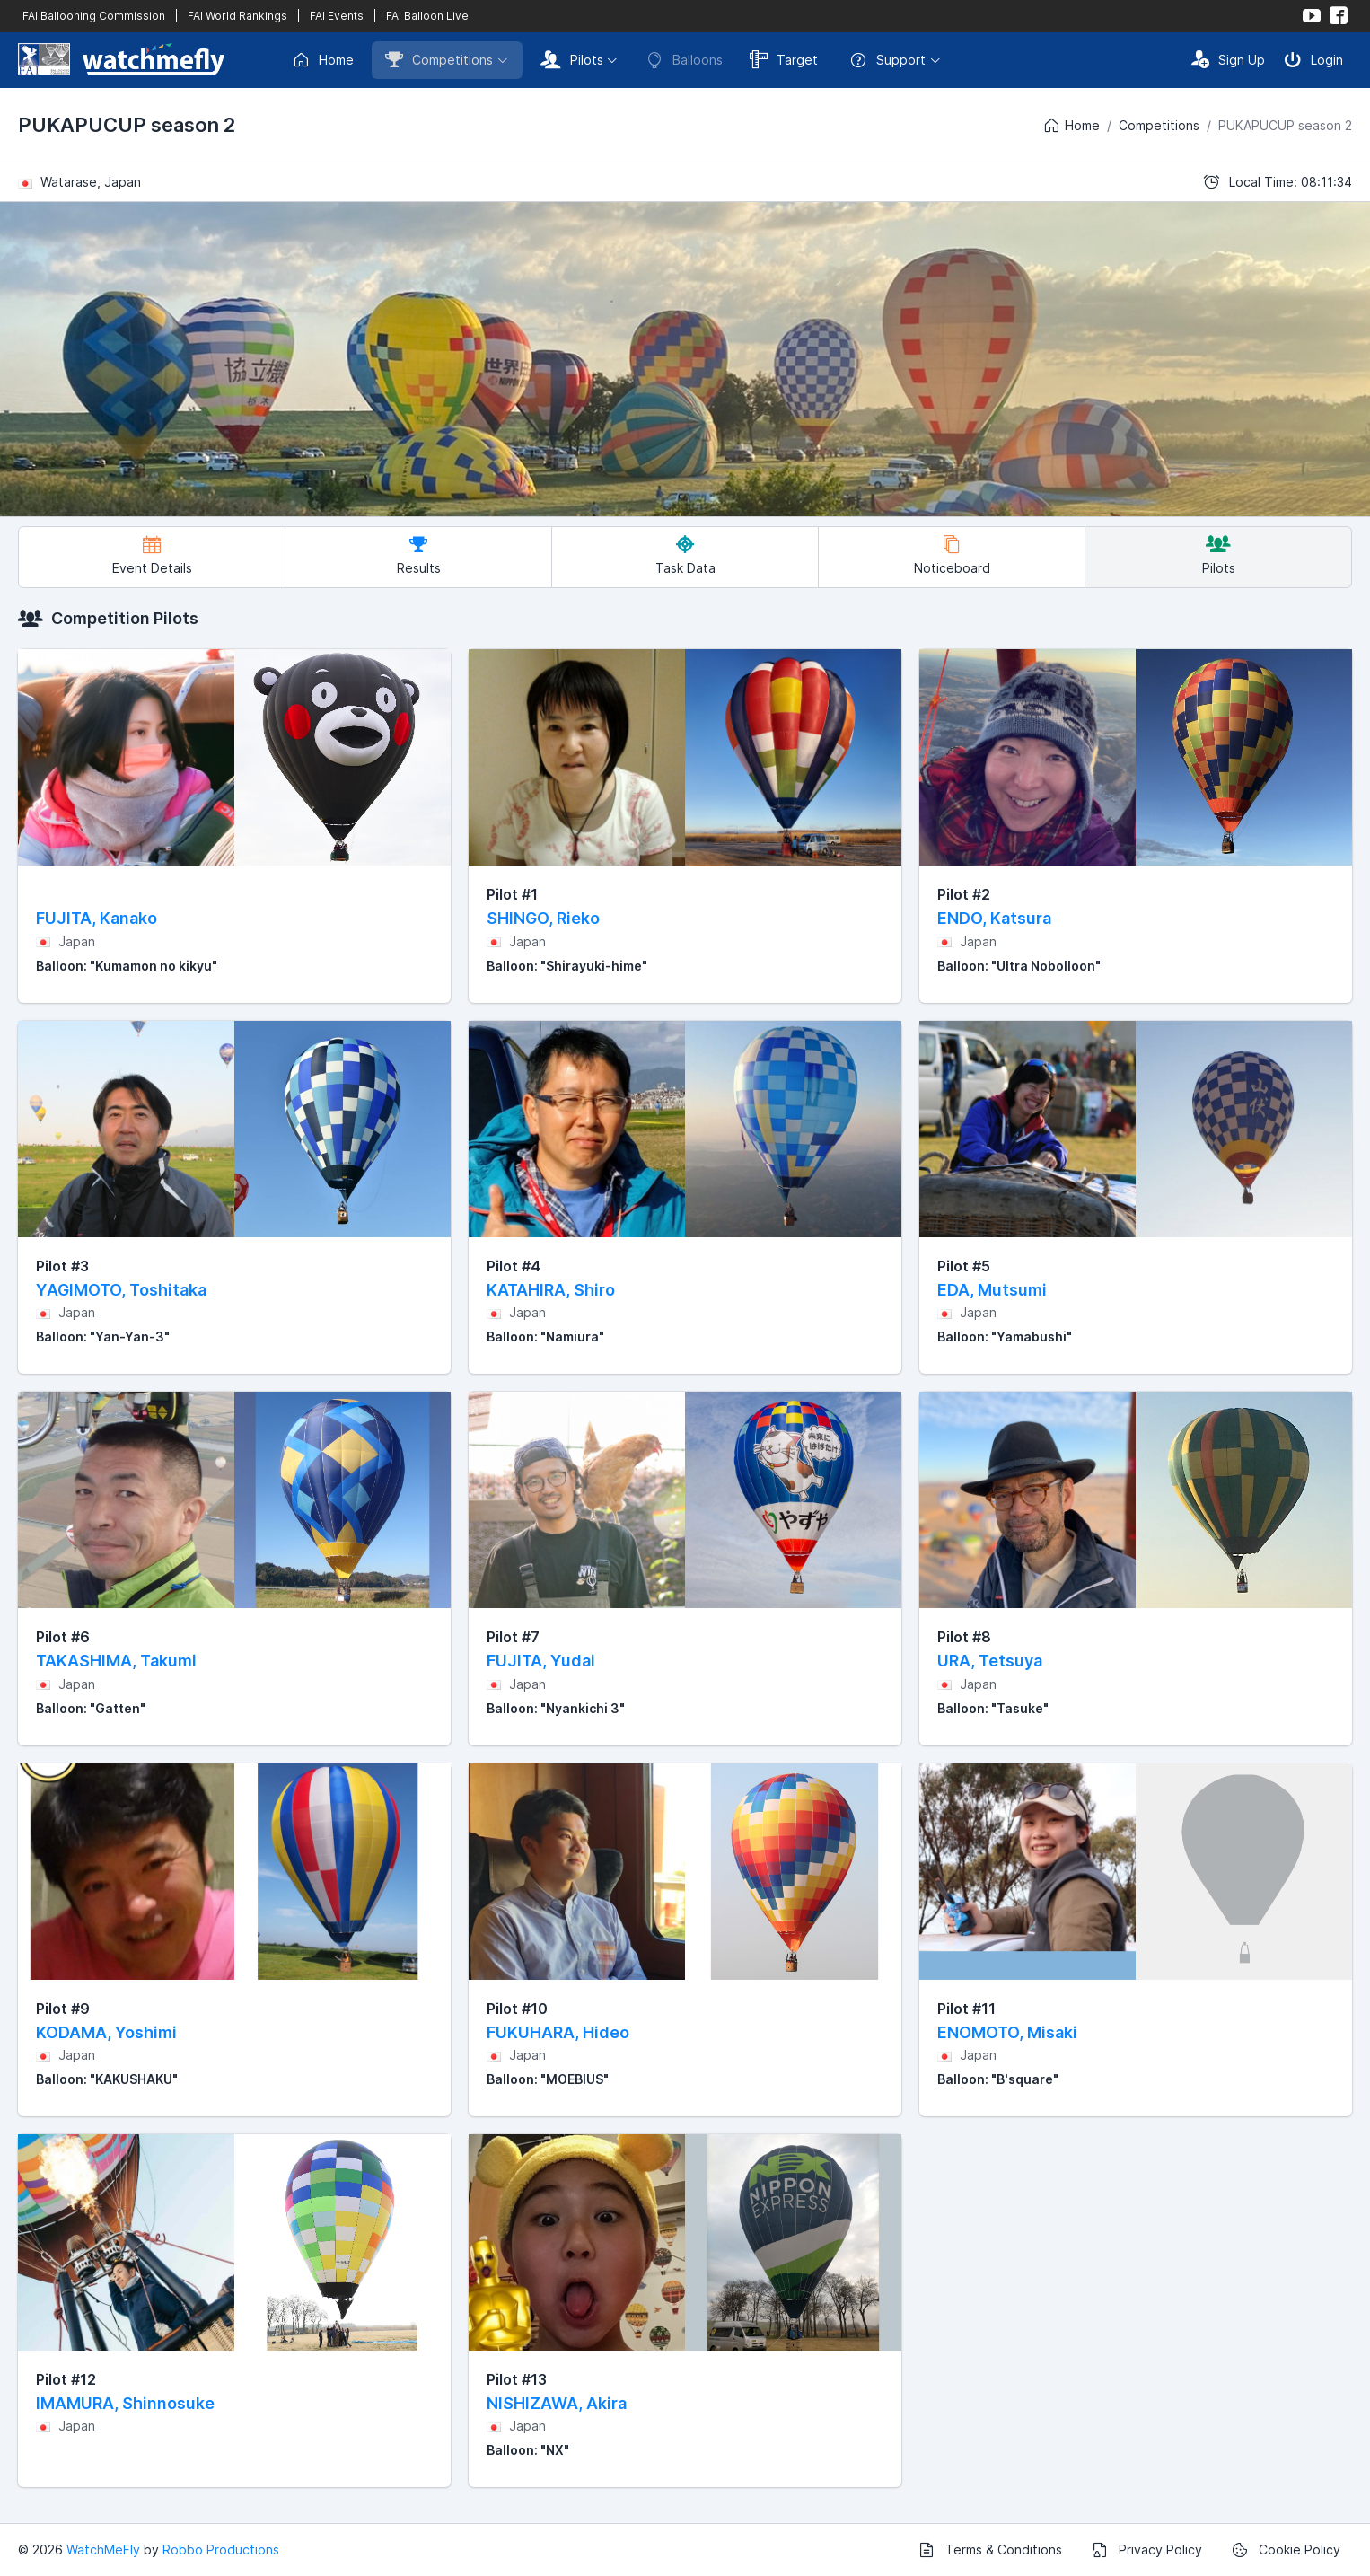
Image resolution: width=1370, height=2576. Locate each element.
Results (419, 555)
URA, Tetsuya (989, 1660)
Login (1313, 59)
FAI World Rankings (237, 15)
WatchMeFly (103, 2549)
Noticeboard (952, 555)
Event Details (152, 555)
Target (784, 59)
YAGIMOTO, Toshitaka (121, 1289)
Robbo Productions (220, 2549)
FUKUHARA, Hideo (558, 2032)
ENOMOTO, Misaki (1007, 2032)
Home (323, 60)
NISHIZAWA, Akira (557, 2403)
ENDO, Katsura (994, 918)
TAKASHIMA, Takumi (116, 1660)
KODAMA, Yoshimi (106, 2032)
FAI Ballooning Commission (93, 15)
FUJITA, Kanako (96, 918)
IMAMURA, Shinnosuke (125, 2403)
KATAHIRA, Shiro (551, 1289)
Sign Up (1228, 59)
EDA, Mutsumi (992, 1289)
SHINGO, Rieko (543, 918)
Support (887, 60)
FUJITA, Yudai (541, 1660)
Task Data (685, 555)
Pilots (571, 59)
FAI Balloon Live (427, 15)
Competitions (439, 59)
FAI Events (337, 15)
